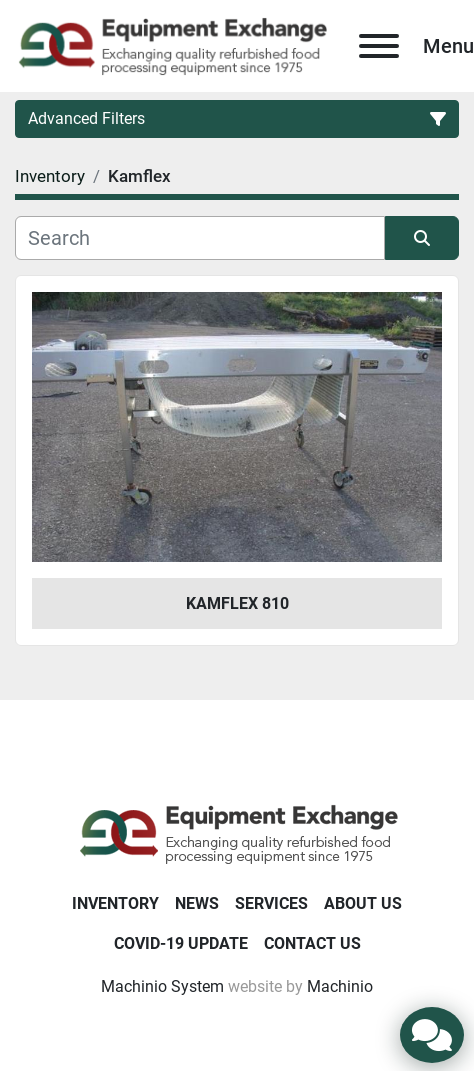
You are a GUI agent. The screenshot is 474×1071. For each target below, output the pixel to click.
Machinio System (162, 986)
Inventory (115, 903)
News (197, 903)
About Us (363, 903)
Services (271, 903)
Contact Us (312, 943)
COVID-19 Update (181, 943)
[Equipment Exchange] (237, 833)
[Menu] (379, 46)
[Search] (200, 238)
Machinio (340, 986)
